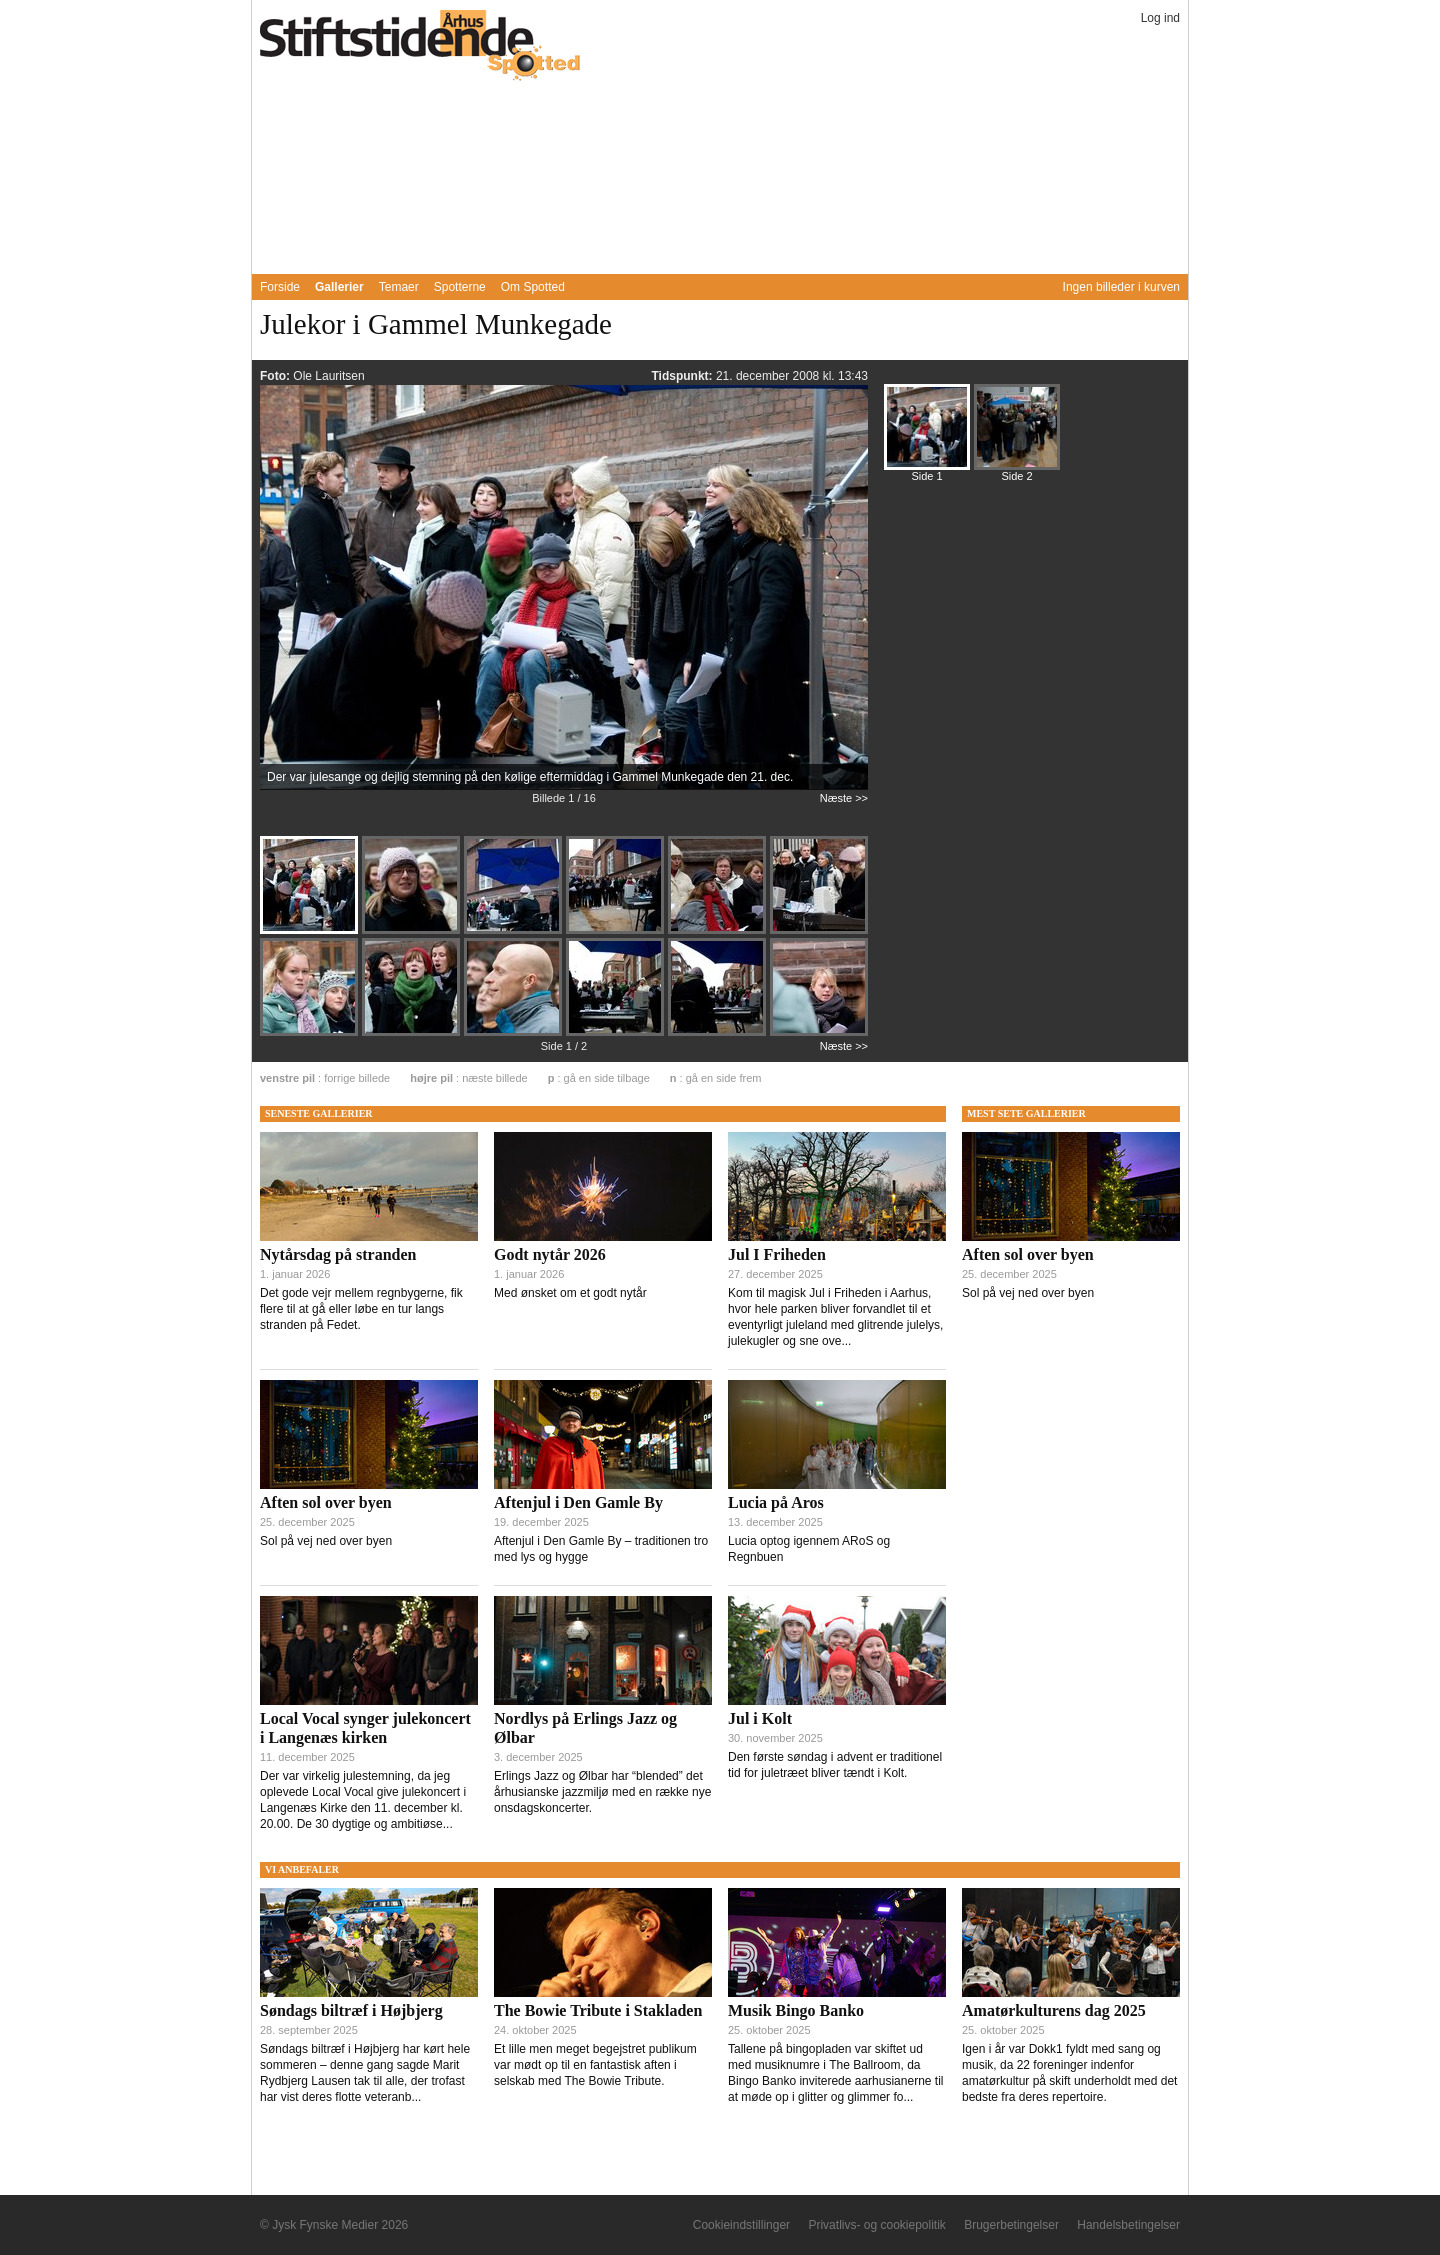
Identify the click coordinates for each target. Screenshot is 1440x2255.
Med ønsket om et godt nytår (570, 1293)
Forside (280, 287)
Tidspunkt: (683, 376)
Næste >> (844, 798)
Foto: (276, 376)
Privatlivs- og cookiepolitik (876, 2225)
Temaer (399, 287)
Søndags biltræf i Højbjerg (351, 2010)
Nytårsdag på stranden (338, 1254)
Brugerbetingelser (1011, 2225)
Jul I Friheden (777, 1254)
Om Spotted (533, 287)
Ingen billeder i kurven (1121, 287)
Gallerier (339, 287)
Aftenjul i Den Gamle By (578, 1502)
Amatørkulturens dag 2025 (1054, 2010)
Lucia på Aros (776, 1502)
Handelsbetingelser (1128, 2225)
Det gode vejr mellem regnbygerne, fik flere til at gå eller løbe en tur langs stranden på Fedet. (361, 1309)
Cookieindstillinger (741, 2225)
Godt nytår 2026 (550, 1254)
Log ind (1160, 18)
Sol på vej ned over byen (326, 1541)
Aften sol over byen (326, 1502)
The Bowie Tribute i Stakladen (598, 2010)
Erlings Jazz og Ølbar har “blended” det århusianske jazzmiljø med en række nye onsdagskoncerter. (602, 1792)
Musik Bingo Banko (796, 2010)
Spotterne (460, 287)
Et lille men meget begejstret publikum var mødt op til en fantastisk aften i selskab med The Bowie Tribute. (595, 2065)
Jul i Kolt (760, 1718)
